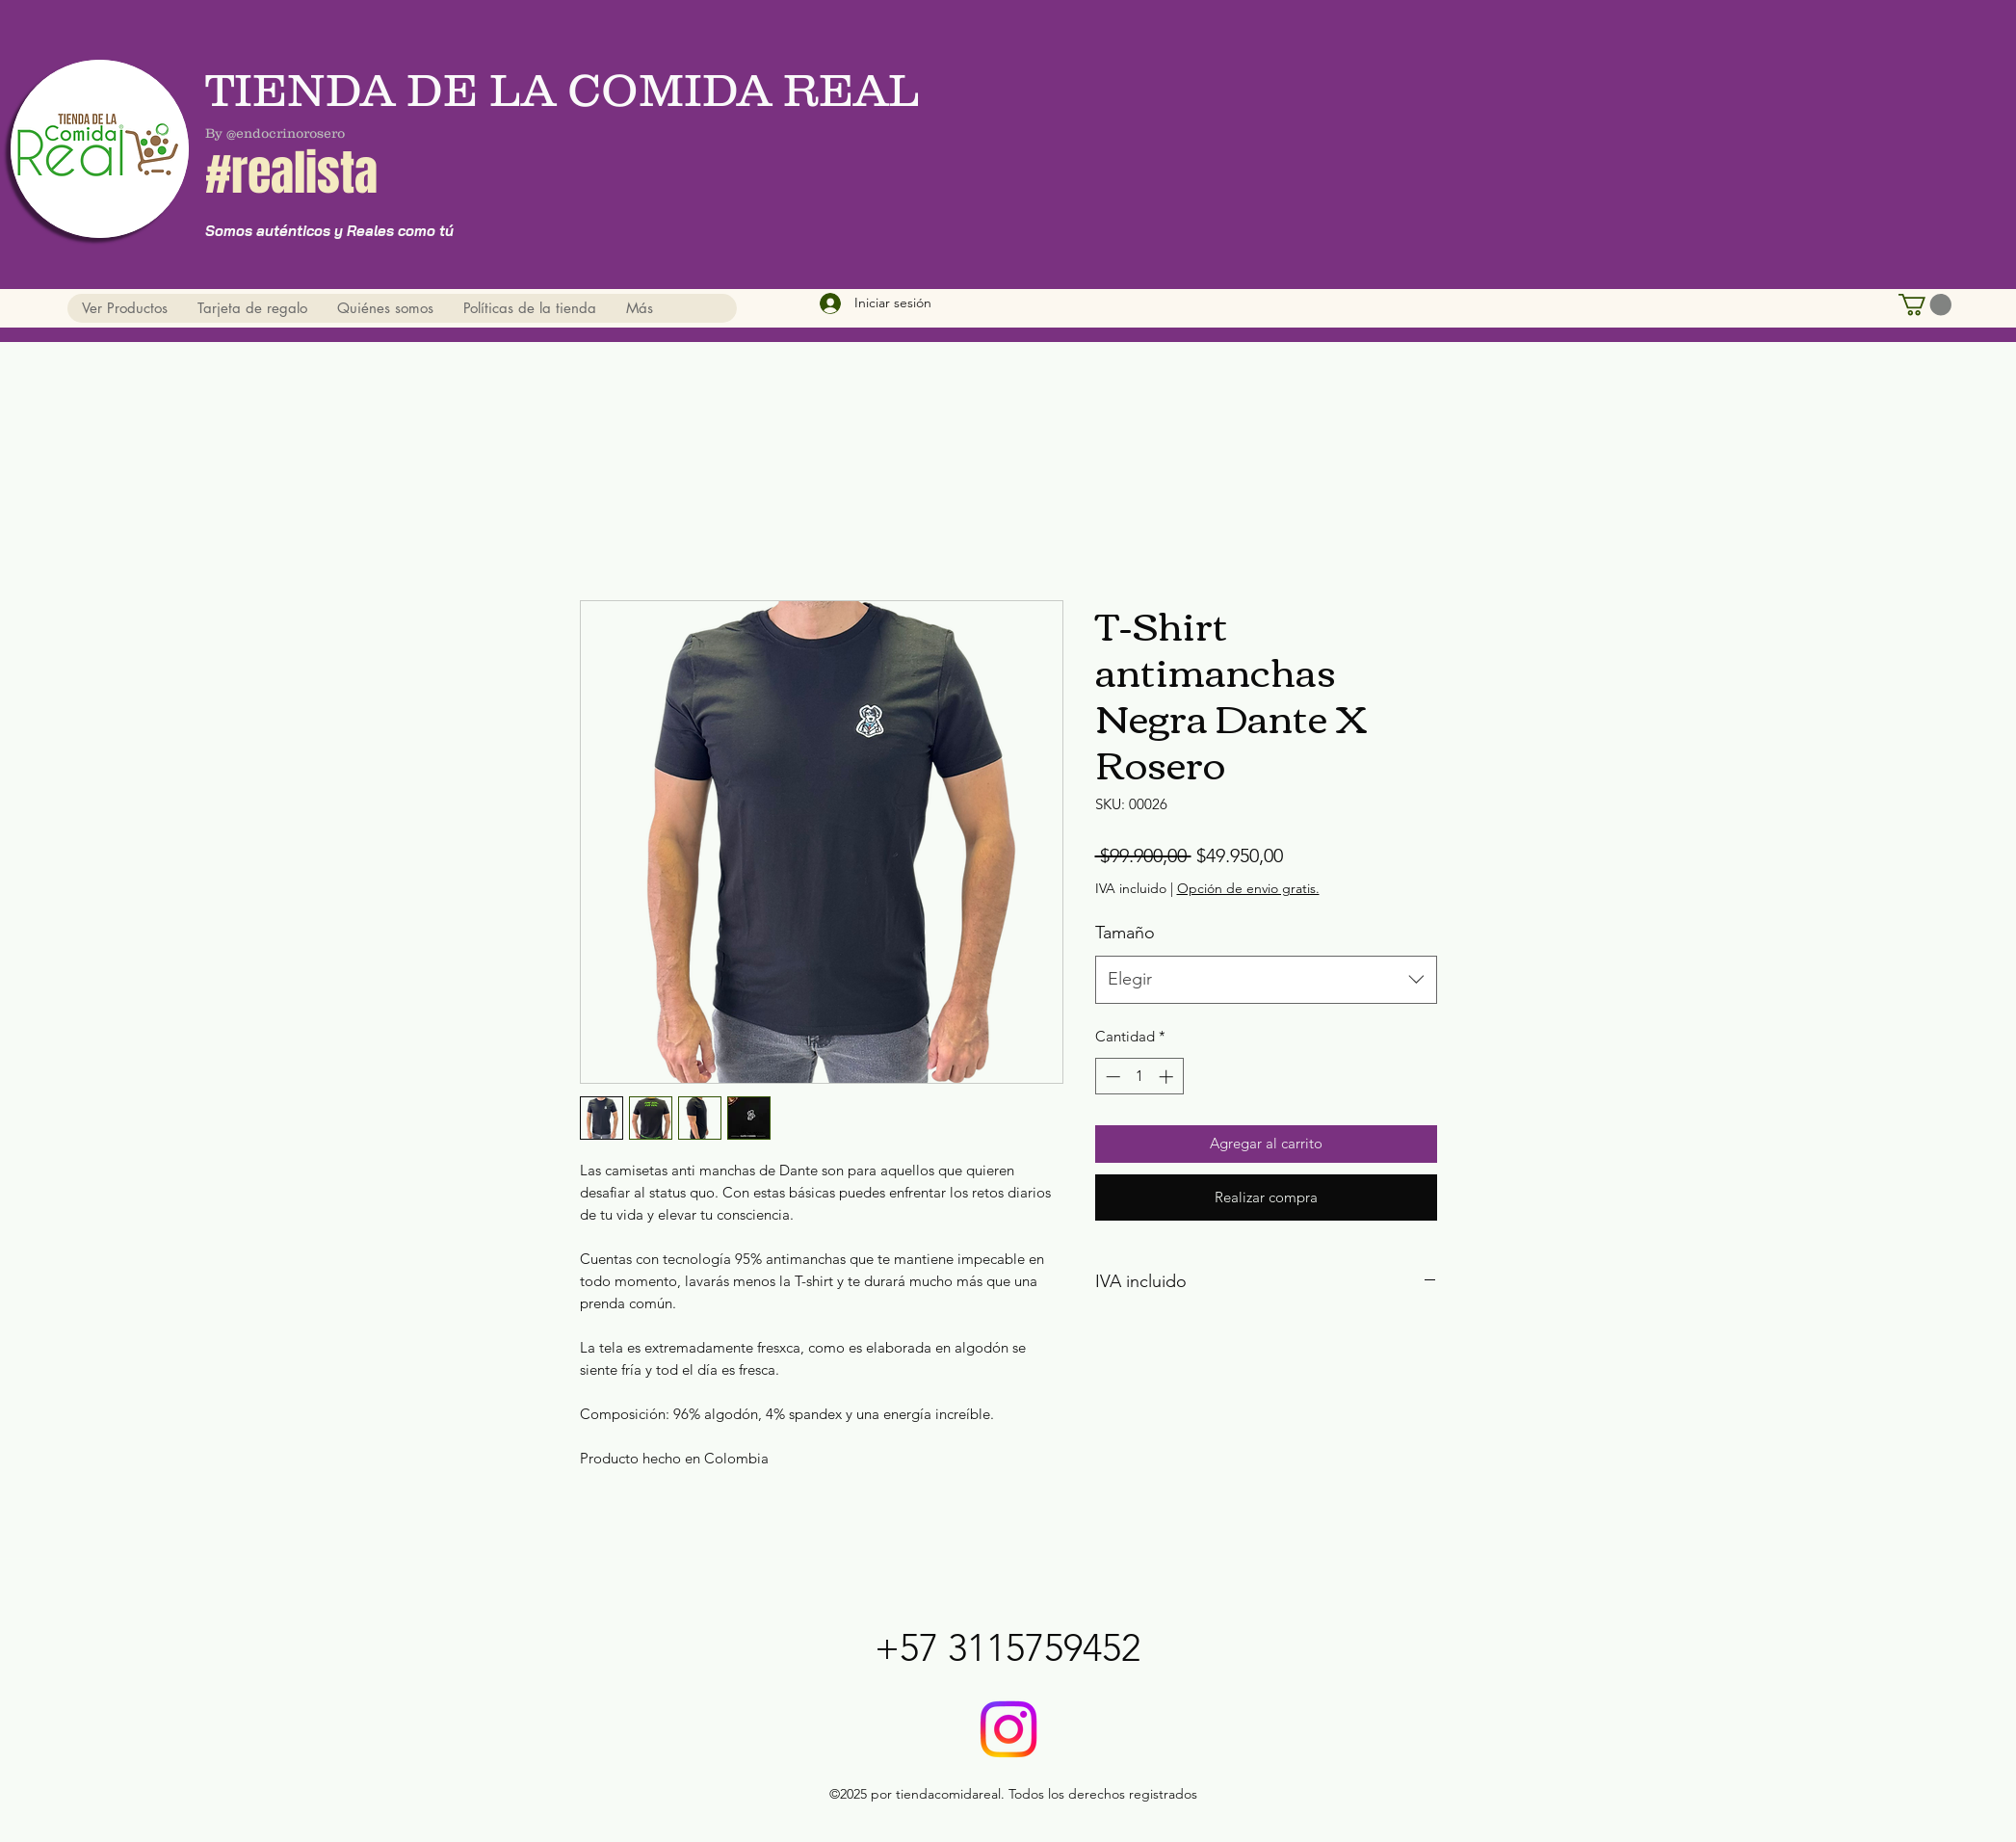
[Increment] (1168, 1076)
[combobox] (1266, 980)
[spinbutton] (1139, 1076)
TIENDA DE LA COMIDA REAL (567, 90)
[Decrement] (1111, 1076)
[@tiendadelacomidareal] (1008, 1729)
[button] (1924, 304)
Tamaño (1125, 932)
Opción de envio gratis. (1248, 888)
